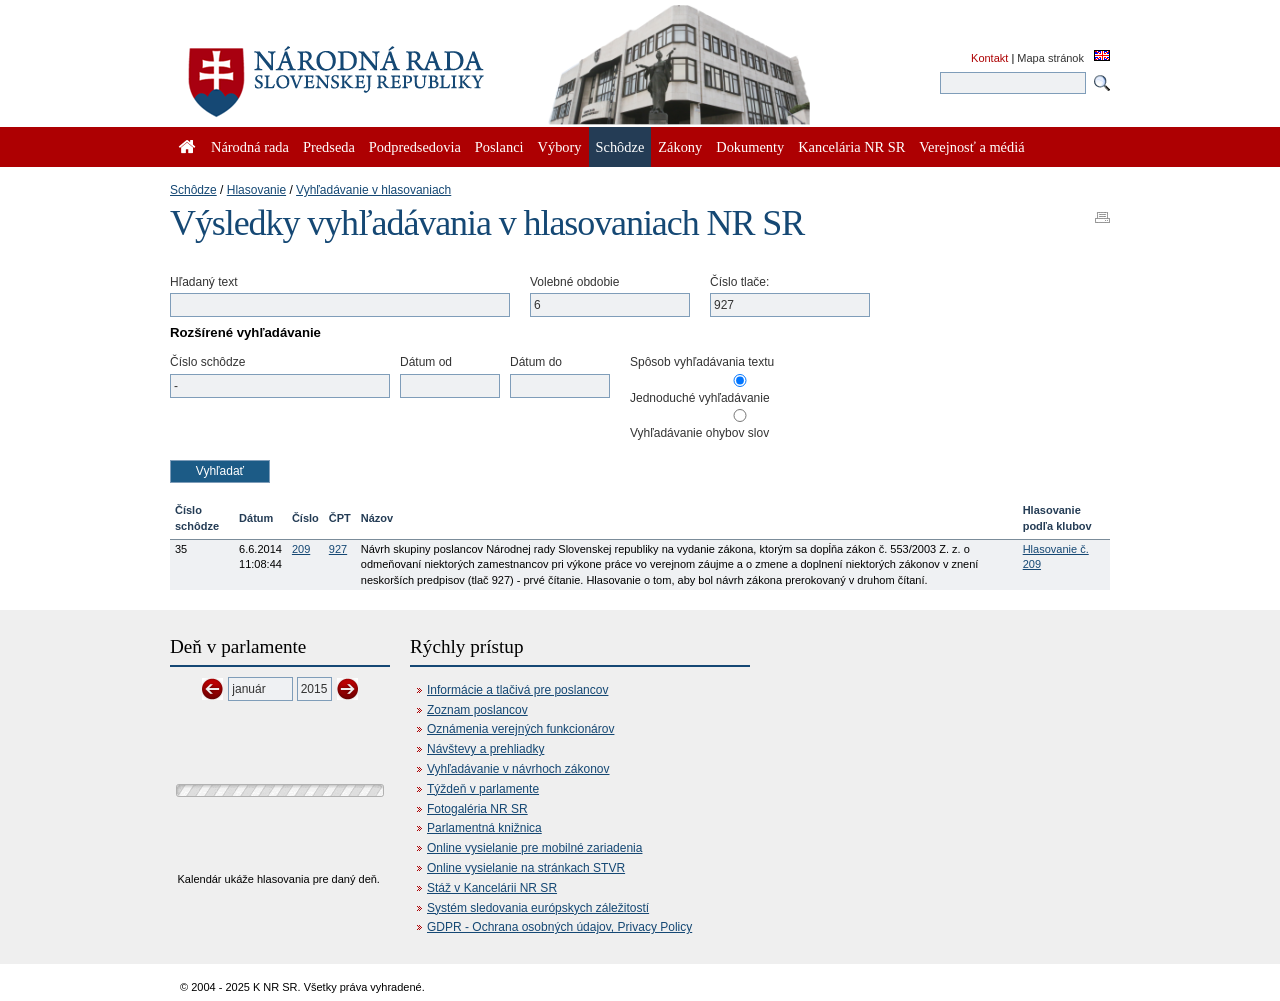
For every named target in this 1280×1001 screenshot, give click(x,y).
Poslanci (499, 147)
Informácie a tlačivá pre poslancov (517, 690)
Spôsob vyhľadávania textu (702, 362)
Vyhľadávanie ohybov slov (699, 433)
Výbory (560, 147)
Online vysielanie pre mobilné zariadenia (534, 848)
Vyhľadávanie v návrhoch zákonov (518, 769)
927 (338, 549)
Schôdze (193, 190)
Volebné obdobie (574, 282)
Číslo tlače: (739, 282)
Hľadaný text (204, 282)
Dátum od (426, 362)
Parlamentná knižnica (484, 828)
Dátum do (536, 362)
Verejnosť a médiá (971, 147)
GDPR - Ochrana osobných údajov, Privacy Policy (559, 927)
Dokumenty (750, 147)
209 (301, 549)
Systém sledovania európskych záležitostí (538, 908)
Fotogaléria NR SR (477, 809)
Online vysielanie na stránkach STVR (526, 868)
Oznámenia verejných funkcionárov (520, 729)
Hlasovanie (256, 190)
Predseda (329, 147)
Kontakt (989, 58)
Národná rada (250, 147)
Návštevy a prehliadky (485, 749)
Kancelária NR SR (851, 147)
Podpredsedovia (415, 147)
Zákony (680, 147)
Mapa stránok (1050, 58)
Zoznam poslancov (477, 710)
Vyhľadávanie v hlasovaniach (373, 190)
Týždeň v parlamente (483, 789)
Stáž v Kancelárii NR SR (492, 888)
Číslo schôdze (207, 362)
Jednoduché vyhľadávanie (700, 398)
